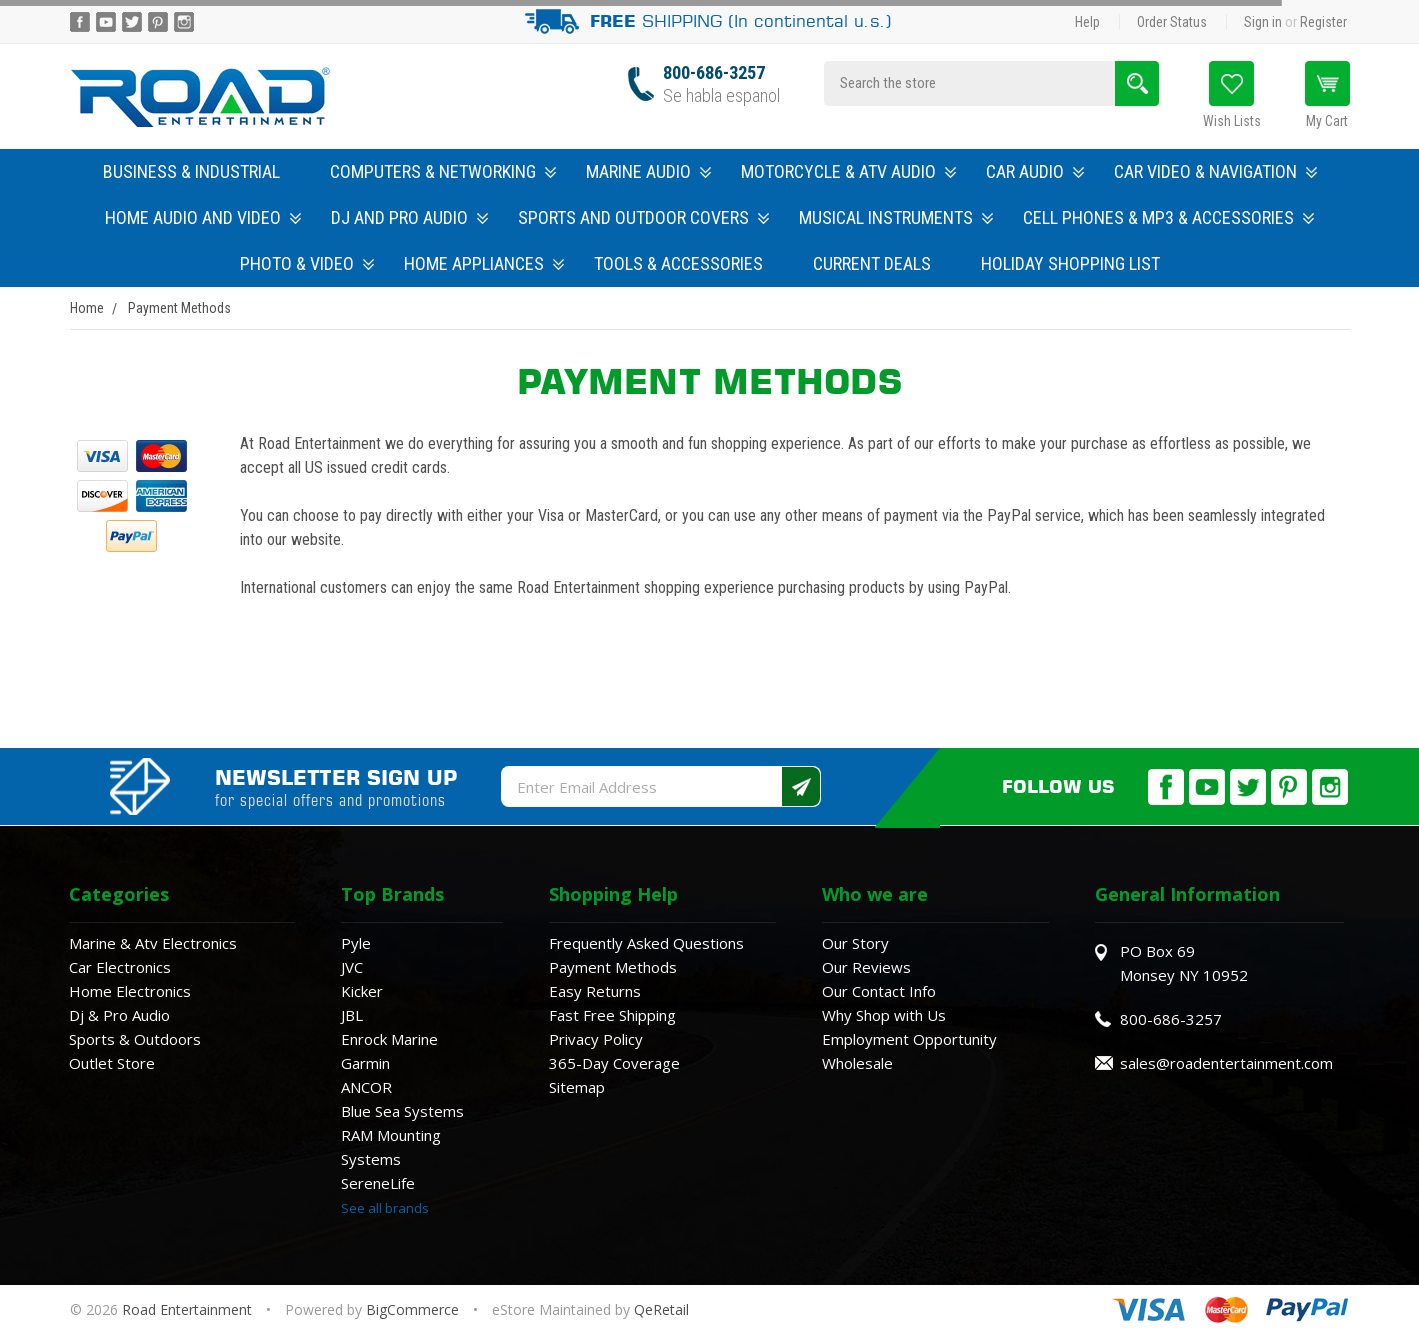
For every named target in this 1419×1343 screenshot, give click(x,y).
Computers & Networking (443, 171)
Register (1323, 22)
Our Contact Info (879, 991)
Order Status (1172, 22)
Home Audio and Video (203, 217)
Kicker (362, 991)
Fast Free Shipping (612, 1015)
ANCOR (366, 1087)
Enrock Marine (389, 1039)
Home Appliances (484, 263)
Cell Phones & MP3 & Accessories (1168, 217)
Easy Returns (595, 991)
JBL (352, 1015)
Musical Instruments (896, 217)
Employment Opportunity (909, 1039)
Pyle (356, 943)
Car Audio (1035, 171)
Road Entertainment (189, 1309)
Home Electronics (130, 991)
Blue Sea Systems (402, 1111)
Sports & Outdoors (135, 1039)
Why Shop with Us (884, 1015)
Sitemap (577, 1087)
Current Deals (872, 263)
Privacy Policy (596, 1039)
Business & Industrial (191, 171)
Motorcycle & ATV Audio (848, 171)
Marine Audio (648, 171)
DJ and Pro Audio (409, 217)
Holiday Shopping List (1070, 263)
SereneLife (378, 1183)
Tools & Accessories (678, 263)
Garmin (365, 1063)
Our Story (855, 943)
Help (1087, 22)
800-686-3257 (714, 72)
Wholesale (857, 1063)
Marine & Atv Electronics (153, 943)
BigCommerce (412, 1309)
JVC (352, 967)
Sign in (1263, 22)
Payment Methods (613, 967)
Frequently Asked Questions (646, 943)
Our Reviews (866, 967)
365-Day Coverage (614, 1063)
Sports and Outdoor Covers (643, 217)
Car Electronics (120, 967)
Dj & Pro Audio (119, 1015)
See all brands (385, 1208)
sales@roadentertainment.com (1226, 1063)
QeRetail (661, 1309)
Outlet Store (112, 1063)
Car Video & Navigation (1215, 171)
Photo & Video (307, 263)
